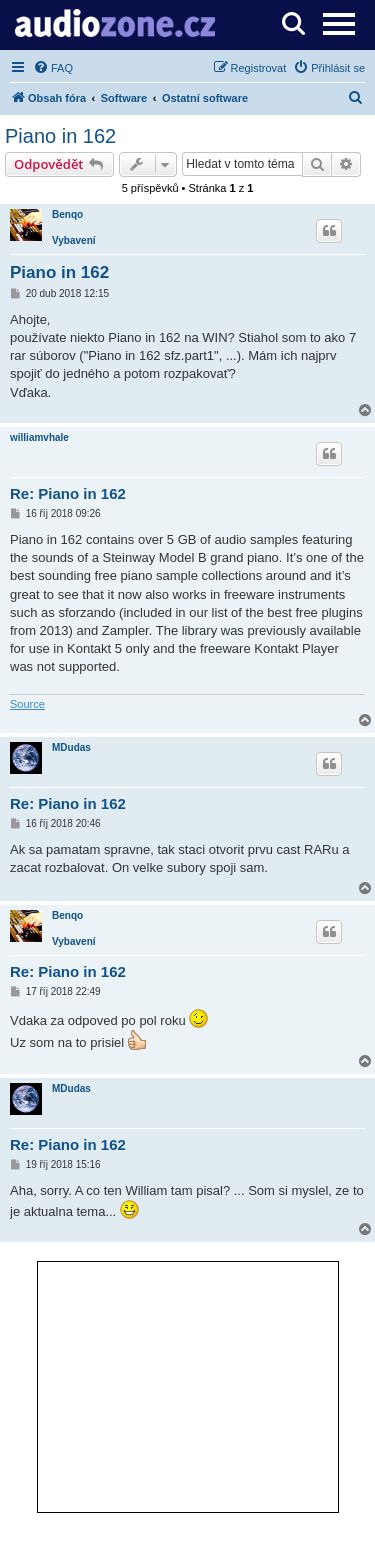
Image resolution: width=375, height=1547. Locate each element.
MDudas (71, 747)
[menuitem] (53, 68)
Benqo (67, 214)
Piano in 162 (60, 136)
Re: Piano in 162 (68, 493)
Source (27, 704)
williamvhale (39, 437)
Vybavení (74, 240)
